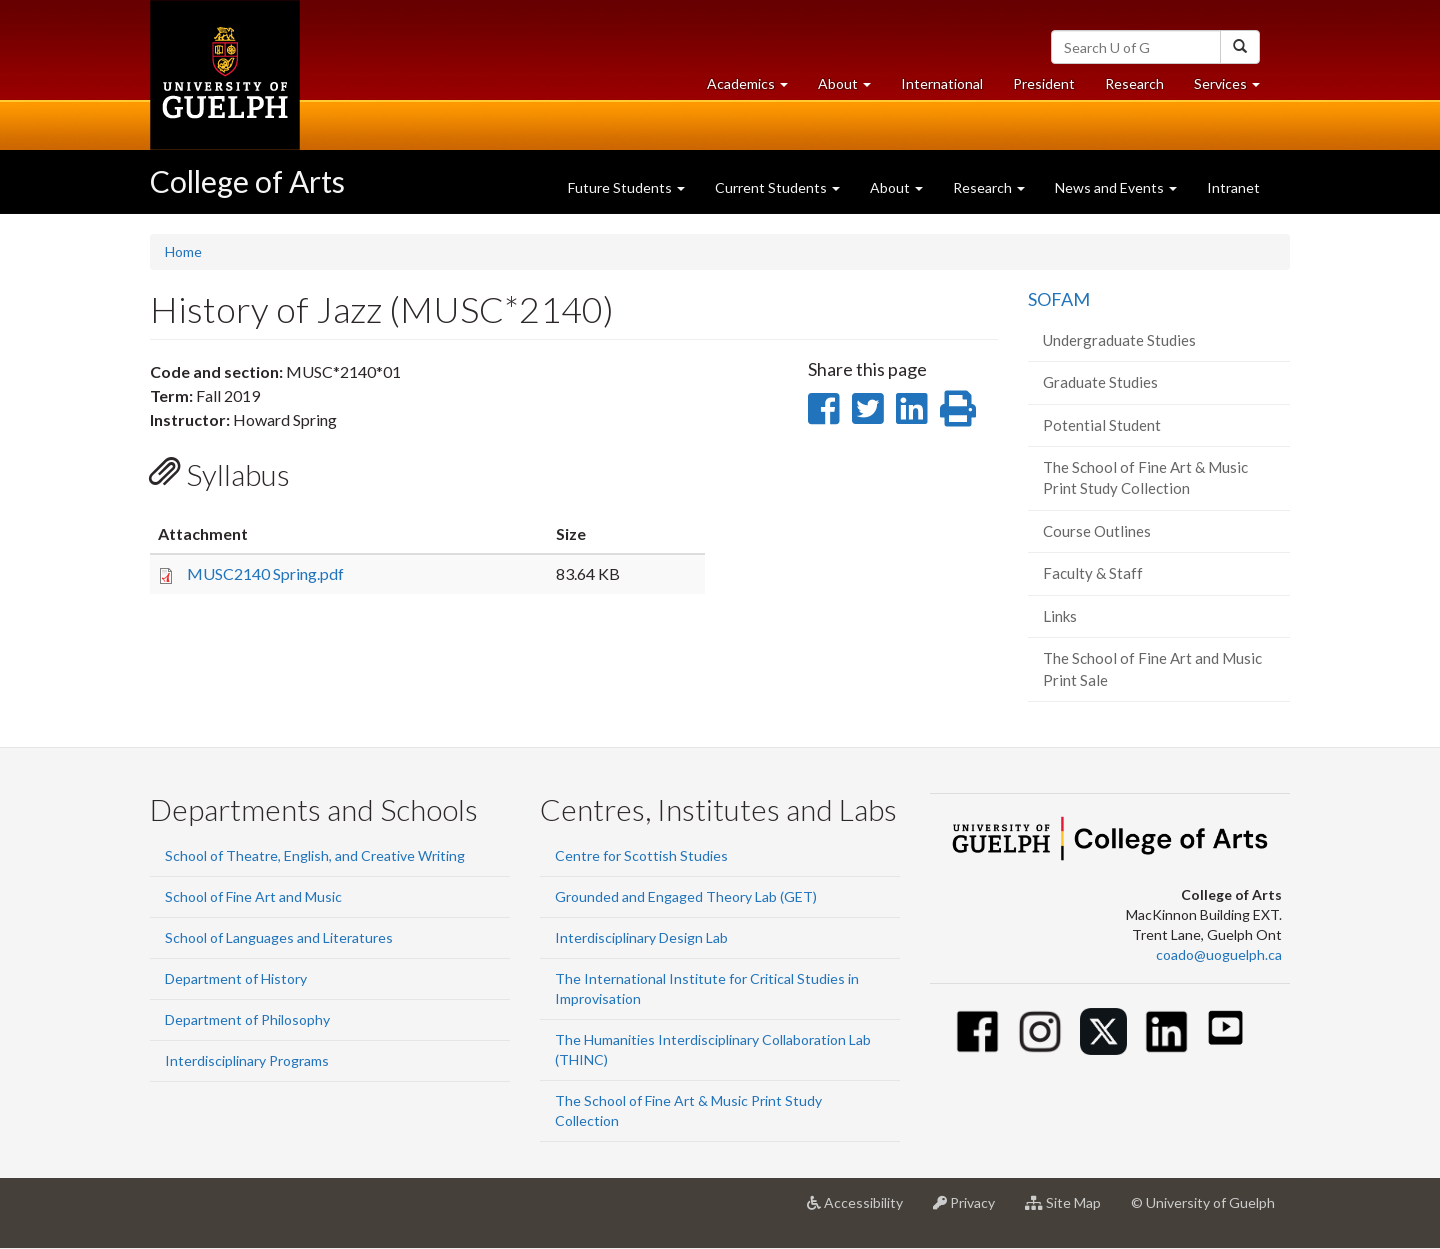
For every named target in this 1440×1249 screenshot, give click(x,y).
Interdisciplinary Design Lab (641, 937)
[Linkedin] (1166, 1031)
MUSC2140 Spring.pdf (265, 573)
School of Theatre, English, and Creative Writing (315, 855)
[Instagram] (1040, 1031)
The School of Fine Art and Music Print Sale (1152, 668)
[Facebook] (977, 1031)
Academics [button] (755, 88)
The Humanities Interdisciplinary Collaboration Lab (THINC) (713, 1049)
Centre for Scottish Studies (641, 855)
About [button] (852, 88)
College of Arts (247, 181)
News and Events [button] (1116, 187)
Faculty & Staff (1093, 573)
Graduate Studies (1100, 382)
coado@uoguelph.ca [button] (1219, 954)
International (942, 83)
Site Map (1070, 1210)
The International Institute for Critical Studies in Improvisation (707, 988)
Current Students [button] (777, 187)
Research (1142, 88)
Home (183, 251)
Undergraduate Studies (1119, 340)
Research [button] (989, 187)
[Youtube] (1225, 1027)
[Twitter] (1103, 1031)
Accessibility (862, 1210)
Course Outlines (1097, 531)
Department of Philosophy (247, 1019)
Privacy (971, 1210)
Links (1060, 616)
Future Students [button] (626, 187)
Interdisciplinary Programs (247, 1060)
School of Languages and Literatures (279, 937)
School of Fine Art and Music (253, 896)
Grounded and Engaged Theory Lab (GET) (686, 896)
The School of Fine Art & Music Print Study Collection (1145, 477)
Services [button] (1234, 88)
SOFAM (1059, 299)
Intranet (1233, 187)
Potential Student (1102, 425)
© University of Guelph (1203, 1202)
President (1044, 83)
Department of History (236, 978)
